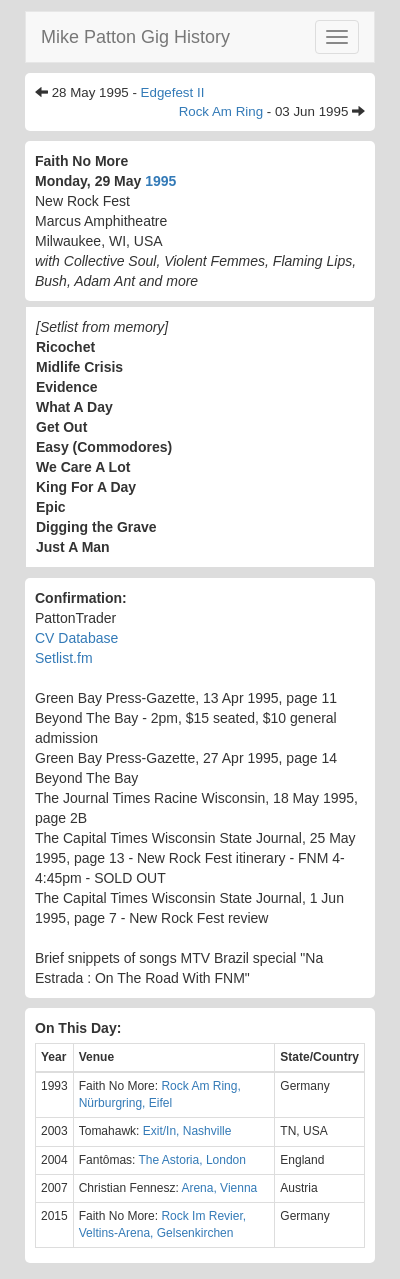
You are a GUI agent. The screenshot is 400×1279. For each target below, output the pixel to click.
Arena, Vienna (219, 1188)
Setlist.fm (64, 658)
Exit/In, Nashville (187, 1131)
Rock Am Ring (221, 111)
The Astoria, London (192, 1160)
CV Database (76, 638)
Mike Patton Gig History (135, 37)
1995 (160, 181)
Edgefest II (173, 92)
